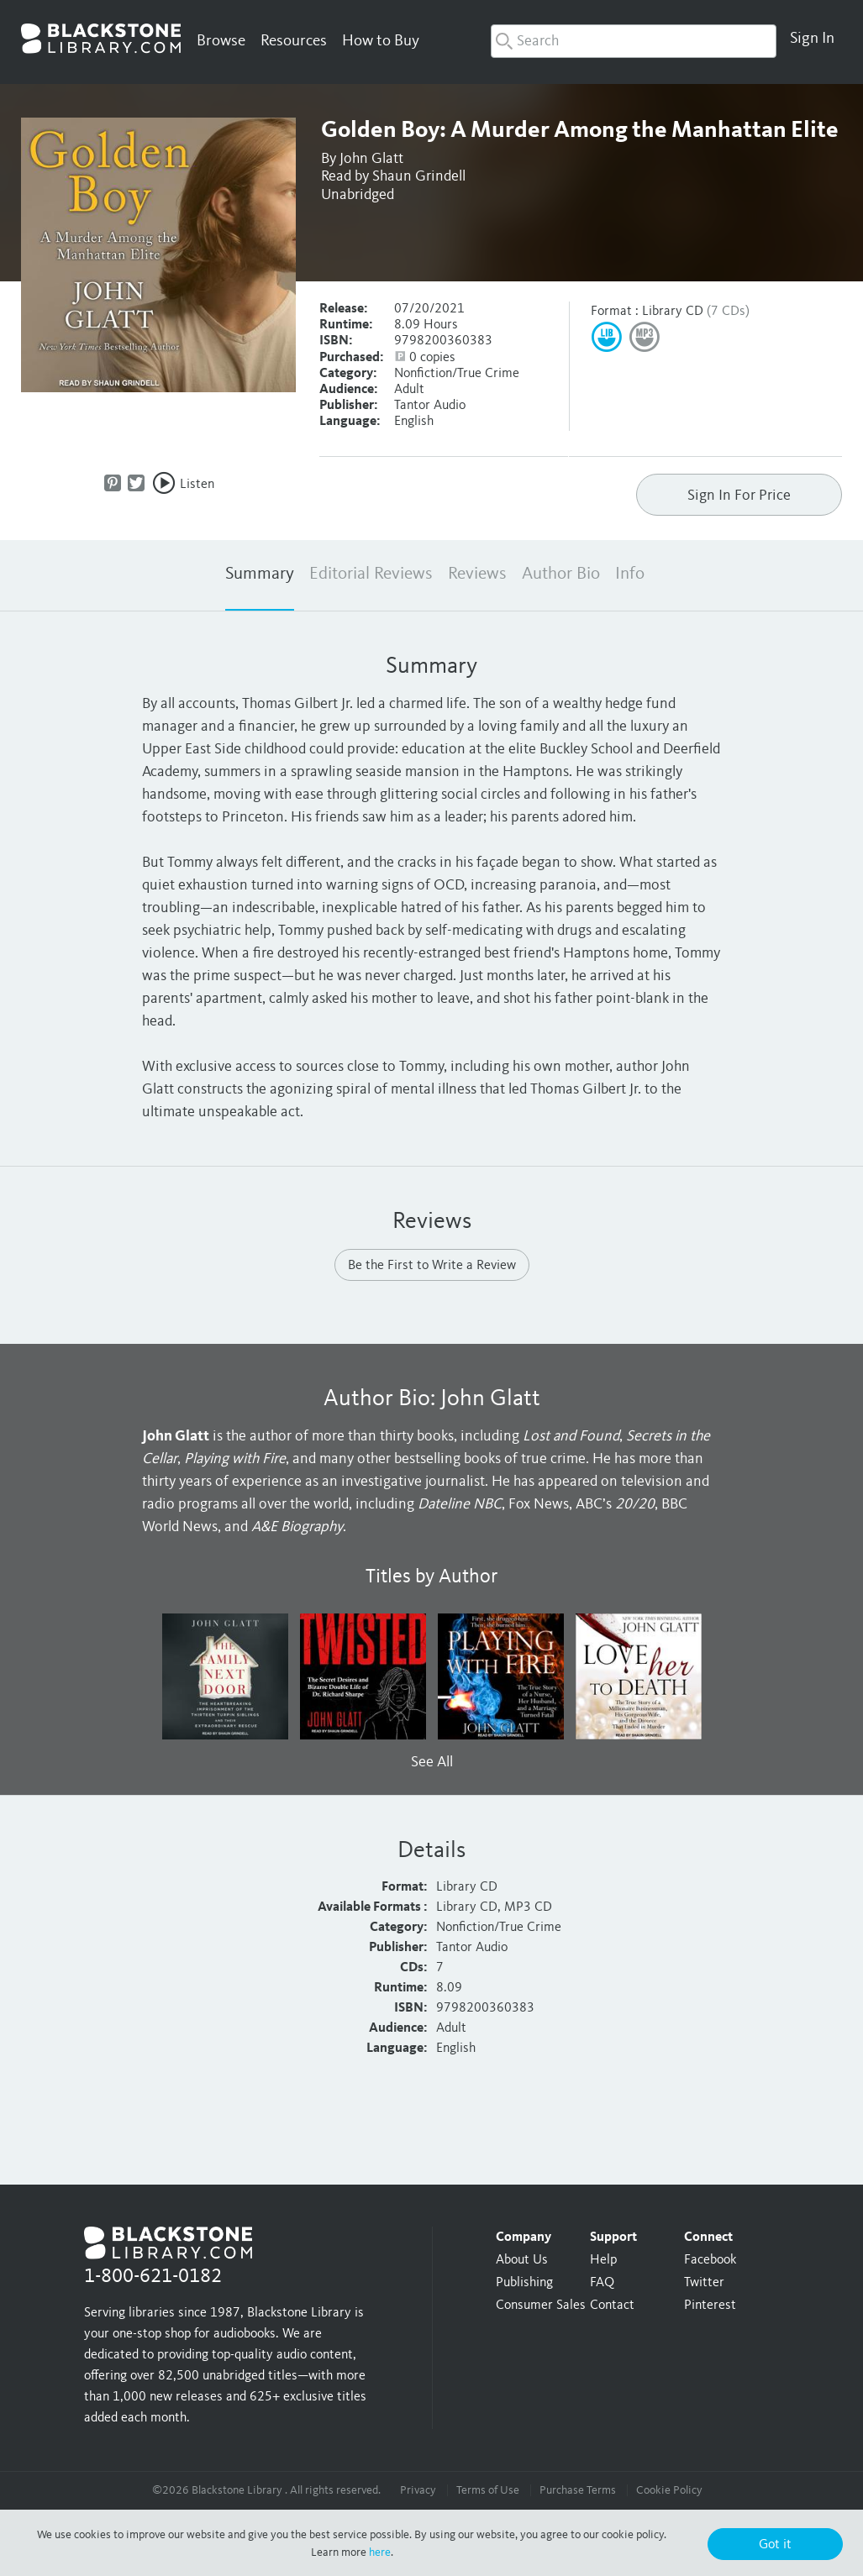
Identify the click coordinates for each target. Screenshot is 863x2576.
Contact (612, 2305)
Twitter (704, 2283)
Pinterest (710, 2305)
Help (603, 2260)
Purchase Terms (577, 2490)
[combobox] (633, 41)
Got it (775, 2545)
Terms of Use (487, 2490)
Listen (197, 484)
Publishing (524, 2283)
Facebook (710, 2260)
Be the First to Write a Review (432, 1265)
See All (432, 1762)
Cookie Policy (669, 2490)
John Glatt (371, 158)
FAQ (602, 2283)
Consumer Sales (541, 2305)
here (380, 2552)
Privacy (418, 2490)
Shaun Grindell (419, 176)
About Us (522, 2260)
